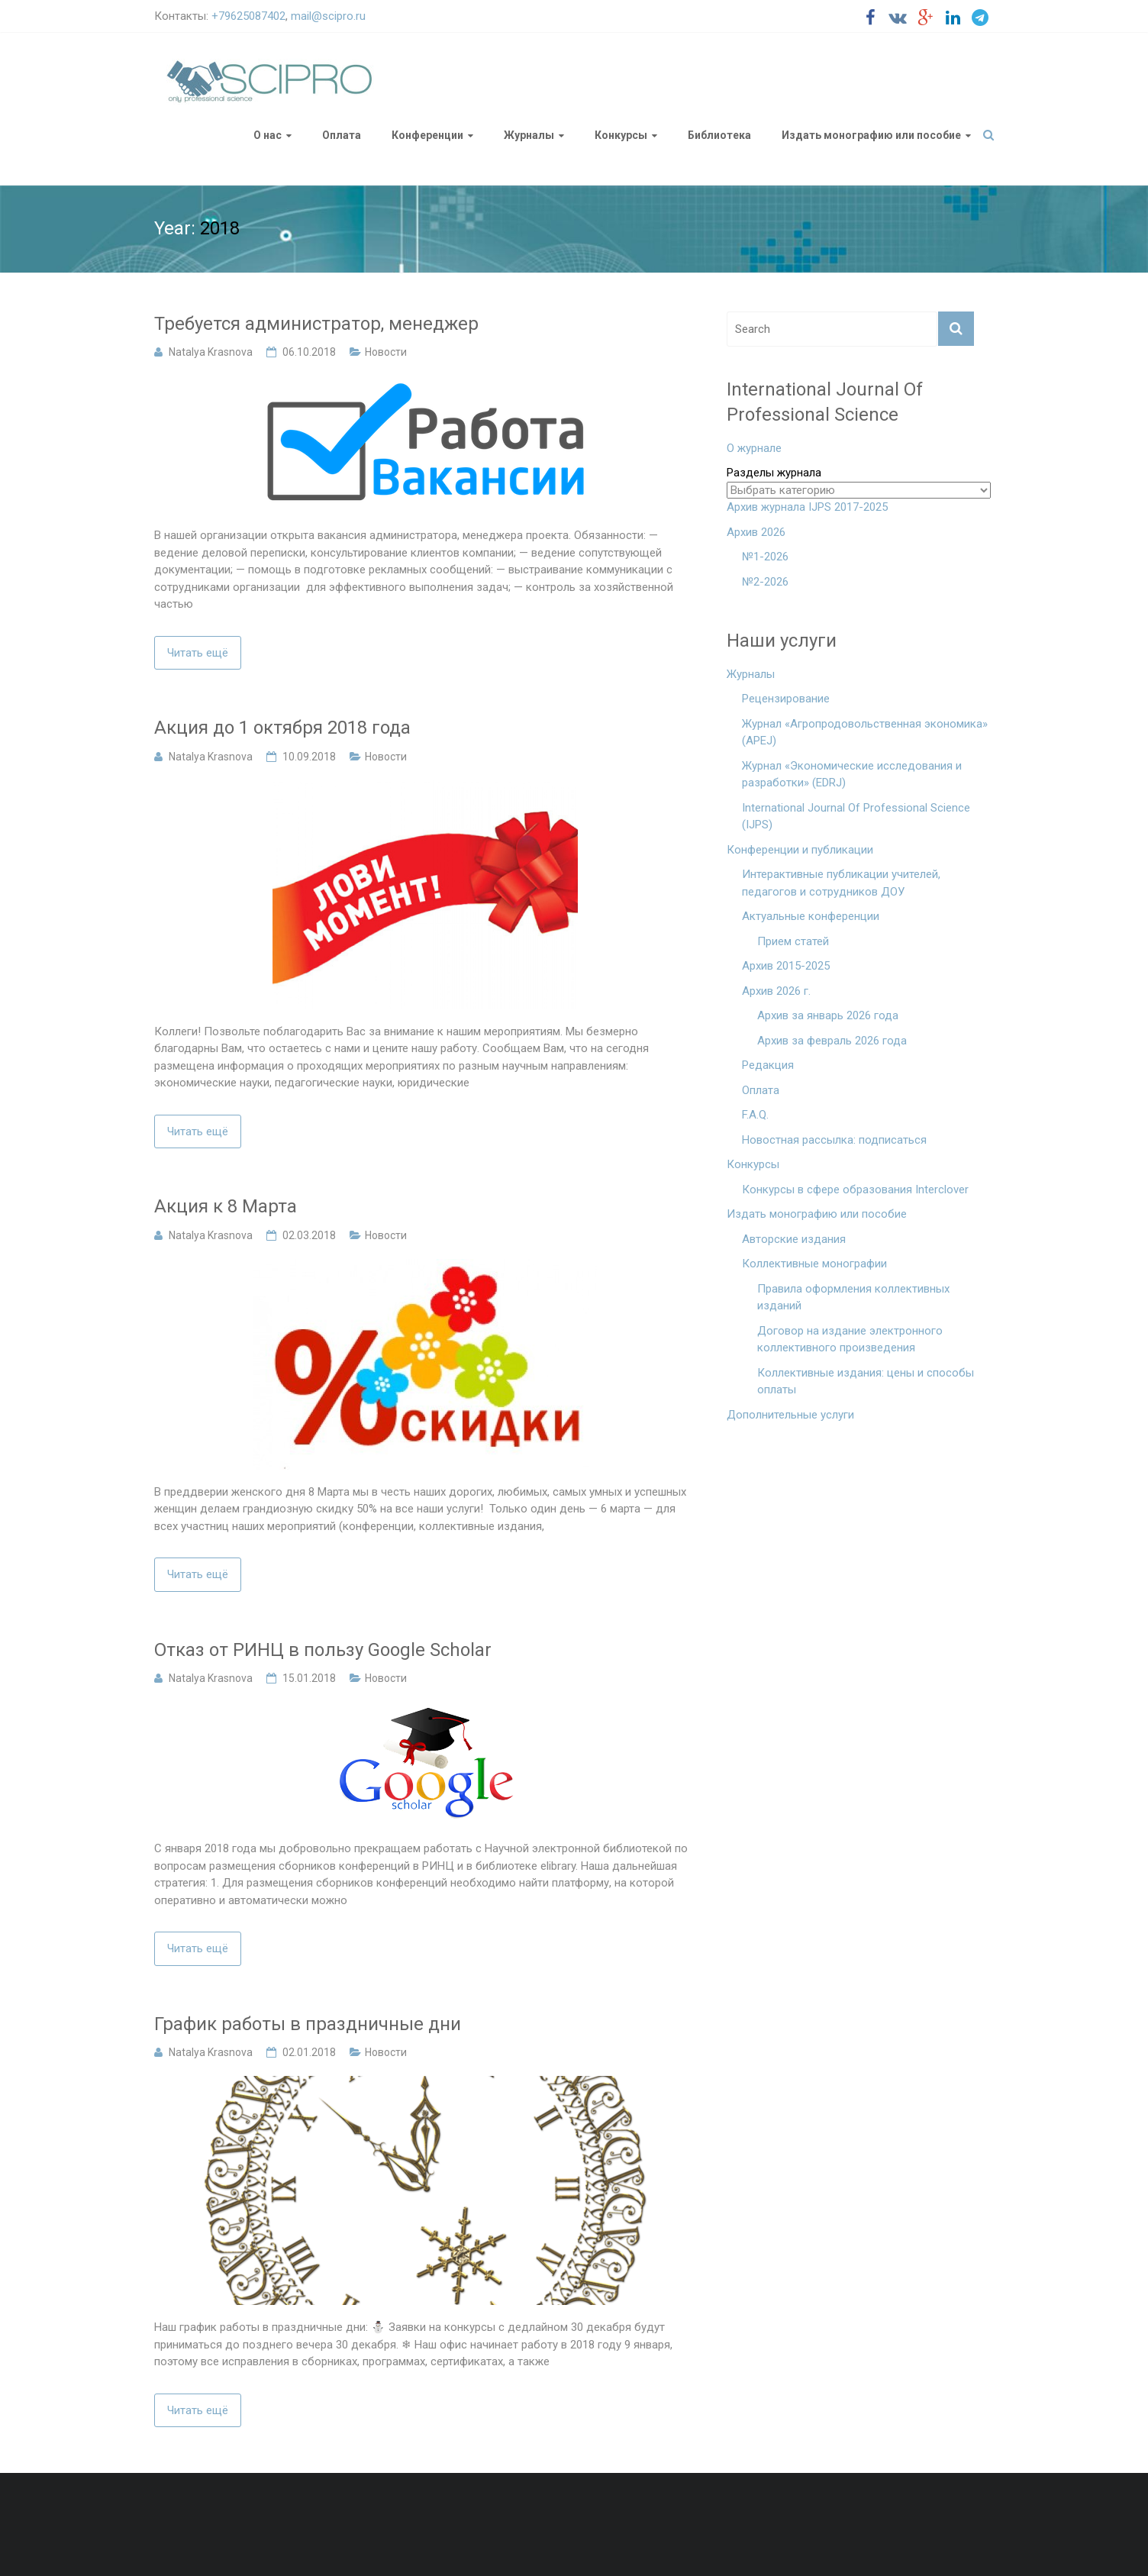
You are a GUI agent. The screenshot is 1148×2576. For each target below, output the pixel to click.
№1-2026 (765, 556)
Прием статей (793, 941)
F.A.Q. (755, 1115)
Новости (386, 352)
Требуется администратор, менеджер (316, 323)
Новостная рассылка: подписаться (834, 1140)
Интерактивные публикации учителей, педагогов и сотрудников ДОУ (841, 883)
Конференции (427, 135)
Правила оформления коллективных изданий (853, 1297)
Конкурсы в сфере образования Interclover (855, 1189)
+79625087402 (248, 16)
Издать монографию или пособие (871, 135)
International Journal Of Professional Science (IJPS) (856, 816)
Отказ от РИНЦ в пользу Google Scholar (323, 1650)
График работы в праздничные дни (307, 2024)
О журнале (754, 448)
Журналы (529, 135)
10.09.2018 (309, 757)
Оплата (341, 135)
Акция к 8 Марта (225, 1206)
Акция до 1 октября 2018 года (282, 727)
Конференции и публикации (800, 850)
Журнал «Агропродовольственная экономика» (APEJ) (865, 732)
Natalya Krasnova (211, 352)
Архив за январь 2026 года (827, 1015)
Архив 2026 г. (776, 991)
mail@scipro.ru (328, 16)
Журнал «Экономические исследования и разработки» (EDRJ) (852, 774)
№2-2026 (765, 582)
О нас (267, 135)
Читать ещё (197, 653)
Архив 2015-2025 (786, 966)
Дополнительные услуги (790, 1415)
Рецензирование (786, 698)
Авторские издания (794, 1239)
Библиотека (719, 135)
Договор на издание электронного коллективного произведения (850, 1339)
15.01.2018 (309, 1678)
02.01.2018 (309, 2052)
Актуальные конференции (810, 916)
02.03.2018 (309, 1235)
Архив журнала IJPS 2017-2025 (807, 507)
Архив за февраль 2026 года (832, 1041)
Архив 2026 (756, 532)
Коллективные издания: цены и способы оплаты (865, 1381)
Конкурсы (621, 135)
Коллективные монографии (814, 1263)
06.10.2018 (309, 352)
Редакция (768, 1065)
